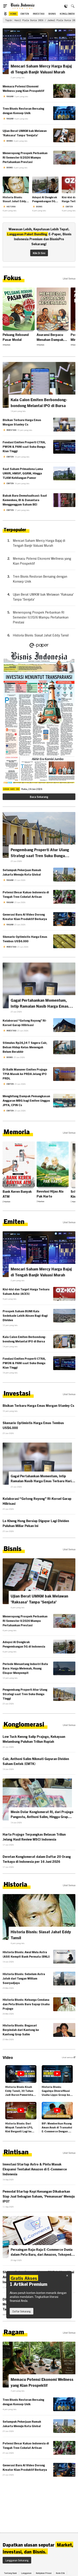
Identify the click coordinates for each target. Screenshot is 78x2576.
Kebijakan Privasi (44, 2573)
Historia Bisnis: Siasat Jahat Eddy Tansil (14, 199)
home (13, 13)
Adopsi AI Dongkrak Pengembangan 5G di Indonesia (45, 199)
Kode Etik (60, 2573)
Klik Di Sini (39, 253)
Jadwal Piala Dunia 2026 (62, 20)
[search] (73, 6)
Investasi (39, 13)
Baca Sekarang (39, 796)
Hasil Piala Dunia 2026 (28, 20)
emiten (25, 13)
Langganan (26, 2573)
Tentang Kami (10, 2573)
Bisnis (52, 13)
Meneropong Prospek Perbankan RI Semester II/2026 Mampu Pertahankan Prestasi (40, 617)
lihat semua (69, 278)
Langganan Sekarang (17, 2560)
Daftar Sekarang (21, 2311)
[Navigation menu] (5, 6)
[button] (3, 319)
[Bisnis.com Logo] (22, 6)
